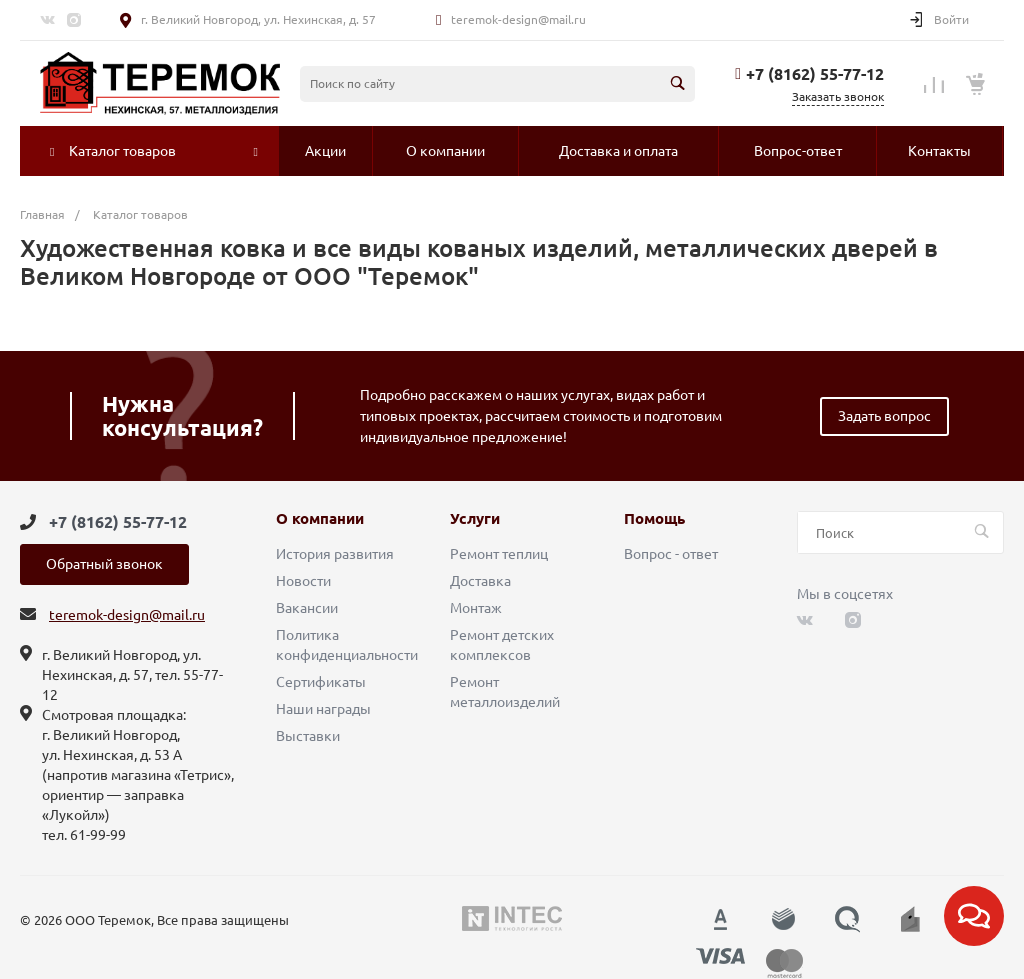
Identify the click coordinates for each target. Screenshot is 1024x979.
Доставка (480, 581)
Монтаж (476, 608)
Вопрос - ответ (671, 554)
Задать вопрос (884, 416)
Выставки (308, 736)
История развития (335, 554)
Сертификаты (321, 682)
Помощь (654, 519)
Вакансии (307, 608)
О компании (320, 519)
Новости (303, 581)
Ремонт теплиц (499, 554)
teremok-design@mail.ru (518, 19)
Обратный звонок (104, 564)
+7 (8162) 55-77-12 (815, 74)
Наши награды (323, 709)
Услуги (475, 519)
